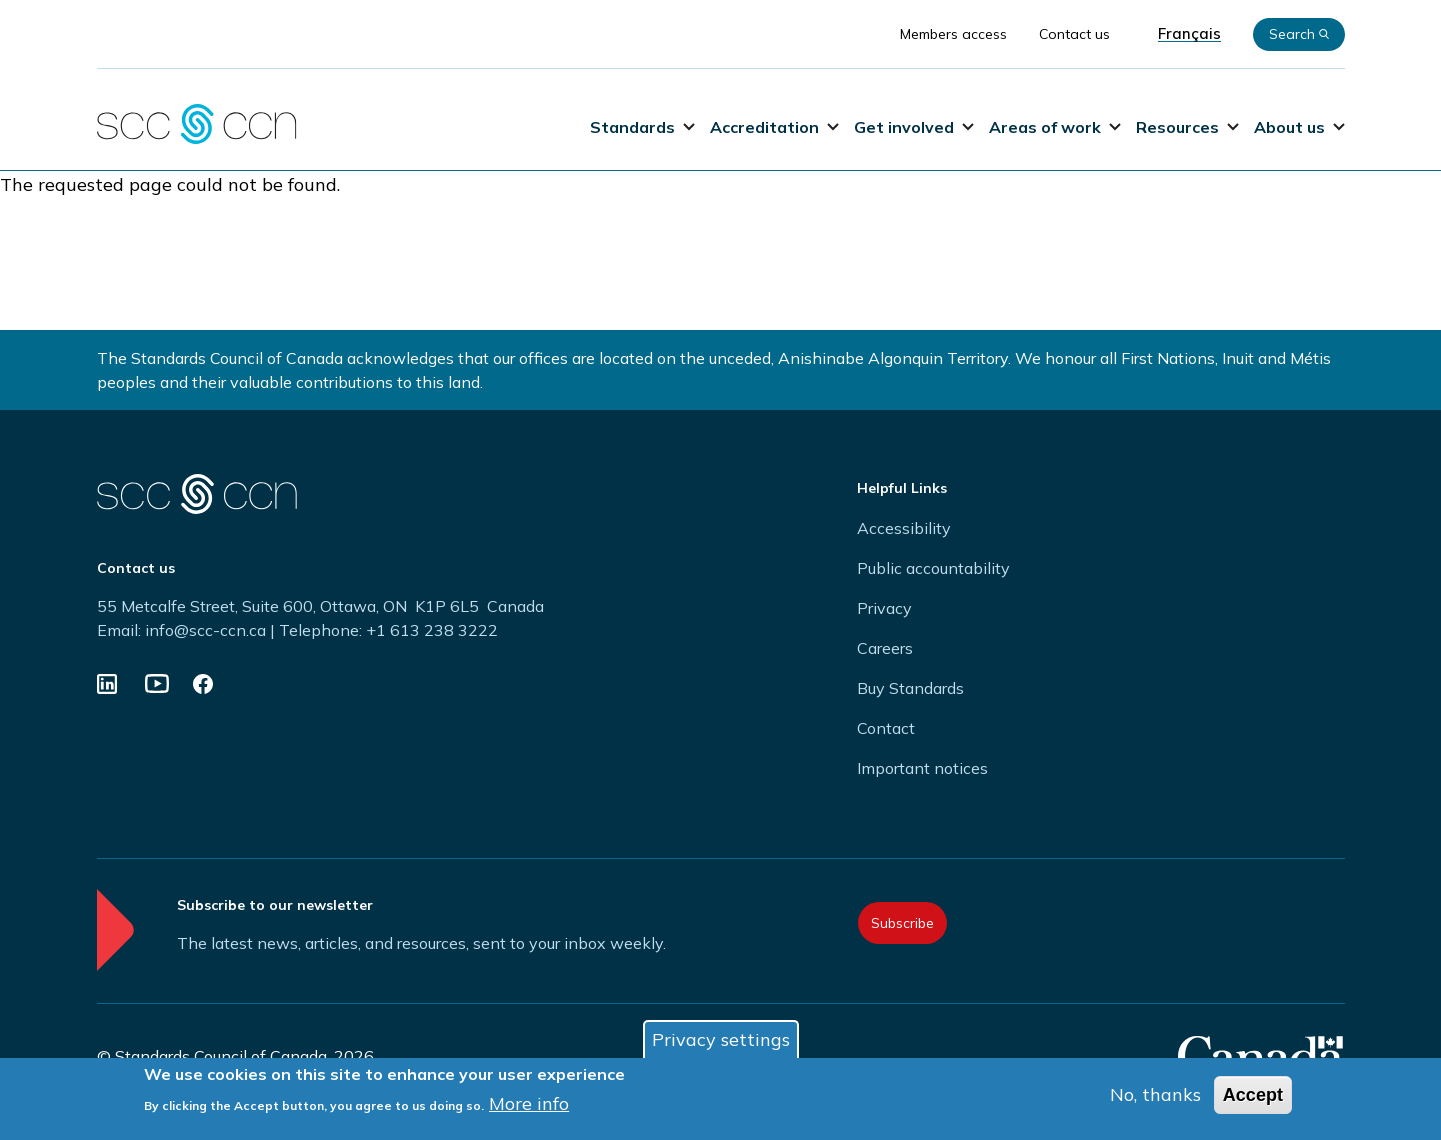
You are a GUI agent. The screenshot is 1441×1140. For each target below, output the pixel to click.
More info (529, 1103)
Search (1299, 34)
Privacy (884, 608)
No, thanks (1155, 1094)
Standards (642, 127)
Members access (953, 34)
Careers (885, 648)
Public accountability (933, 568)
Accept (1253, 1095)
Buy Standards (910, 688)
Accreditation (774, 127)
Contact (886, 728)
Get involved (914, 127)
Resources (1187, 127)
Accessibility (904, 528)
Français (1189, 34)
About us (1299, 127)
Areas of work (1055, 127)
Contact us (1074, 34)
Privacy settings (721, 1039)
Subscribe (902, 923)
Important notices (922, 768)
